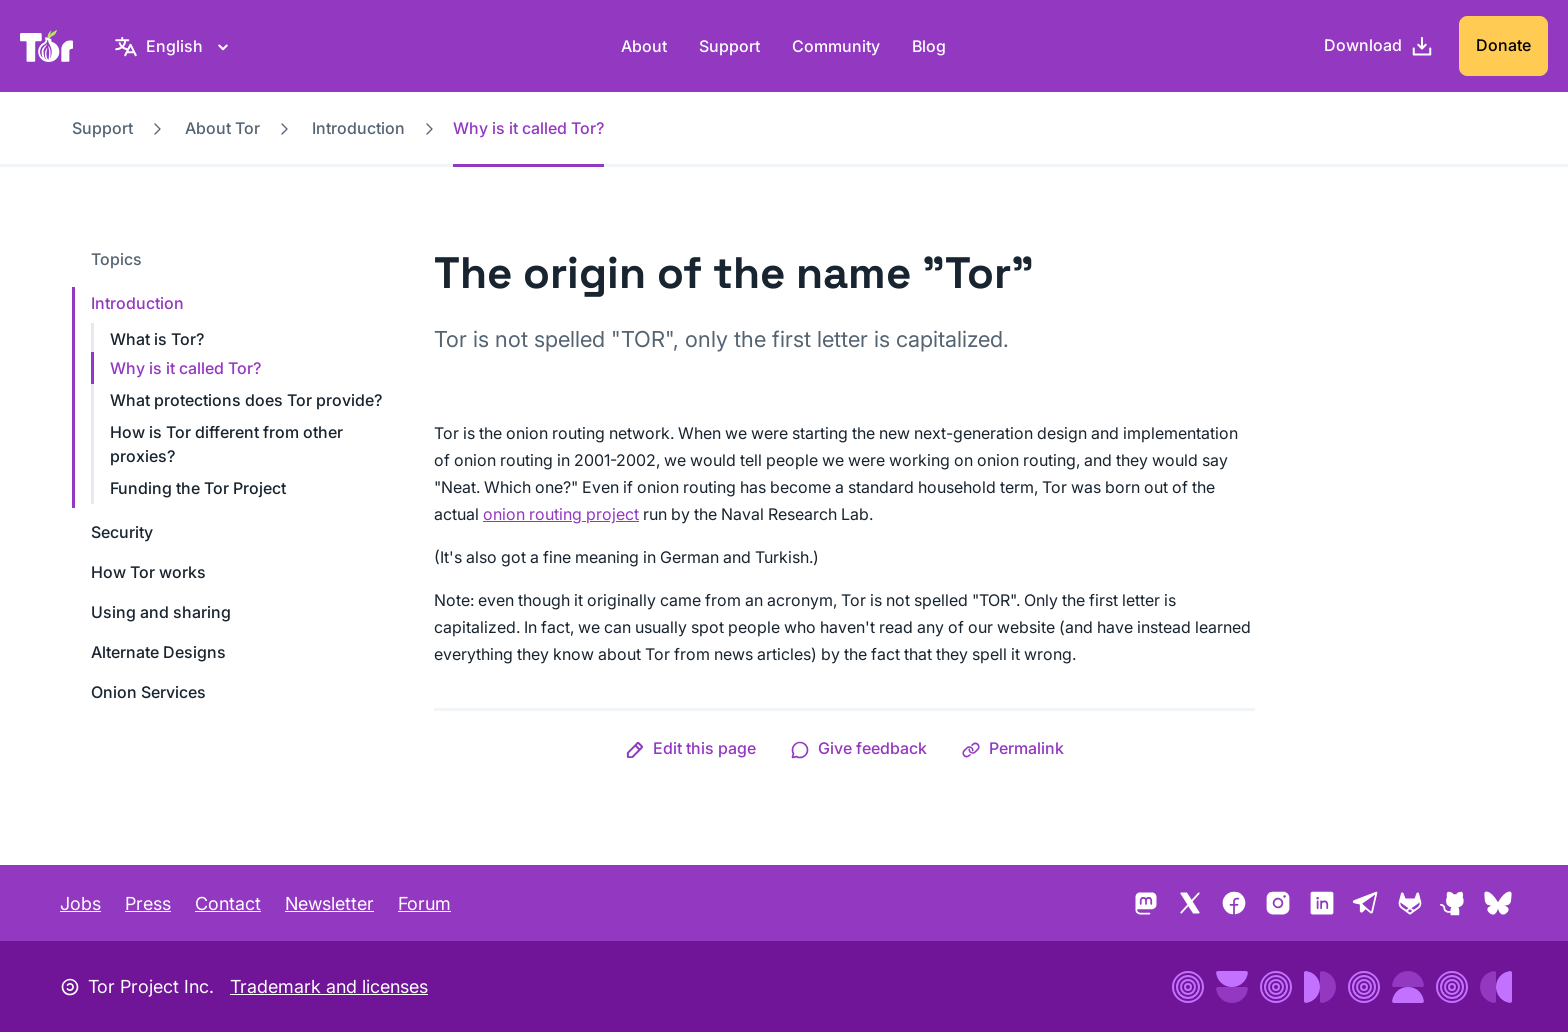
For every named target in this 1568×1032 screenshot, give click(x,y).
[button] (690, 748)
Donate (1503, 45)
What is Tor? (157, 339)
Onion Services (148, 692)
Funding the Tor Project (198, 488)
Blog (929, 46)
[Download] (1379, 46)
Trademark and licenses (329, 986)
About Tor (222, 128)
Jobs (80, 903)
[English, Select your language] (174, 46)
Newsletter (329, 903)
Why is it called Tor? (185, 368)
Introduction (358, 128)
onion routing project (561, 514)
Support (729, 46)
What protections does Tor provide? (246, 400)
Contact (228, 903)
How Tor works (148, 572)
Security (122, 532)
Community (836, 46)
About (644, 46)
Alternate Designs (158, 652)
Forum (424, 903)
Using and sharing (161, 612)
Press (148, 903)
